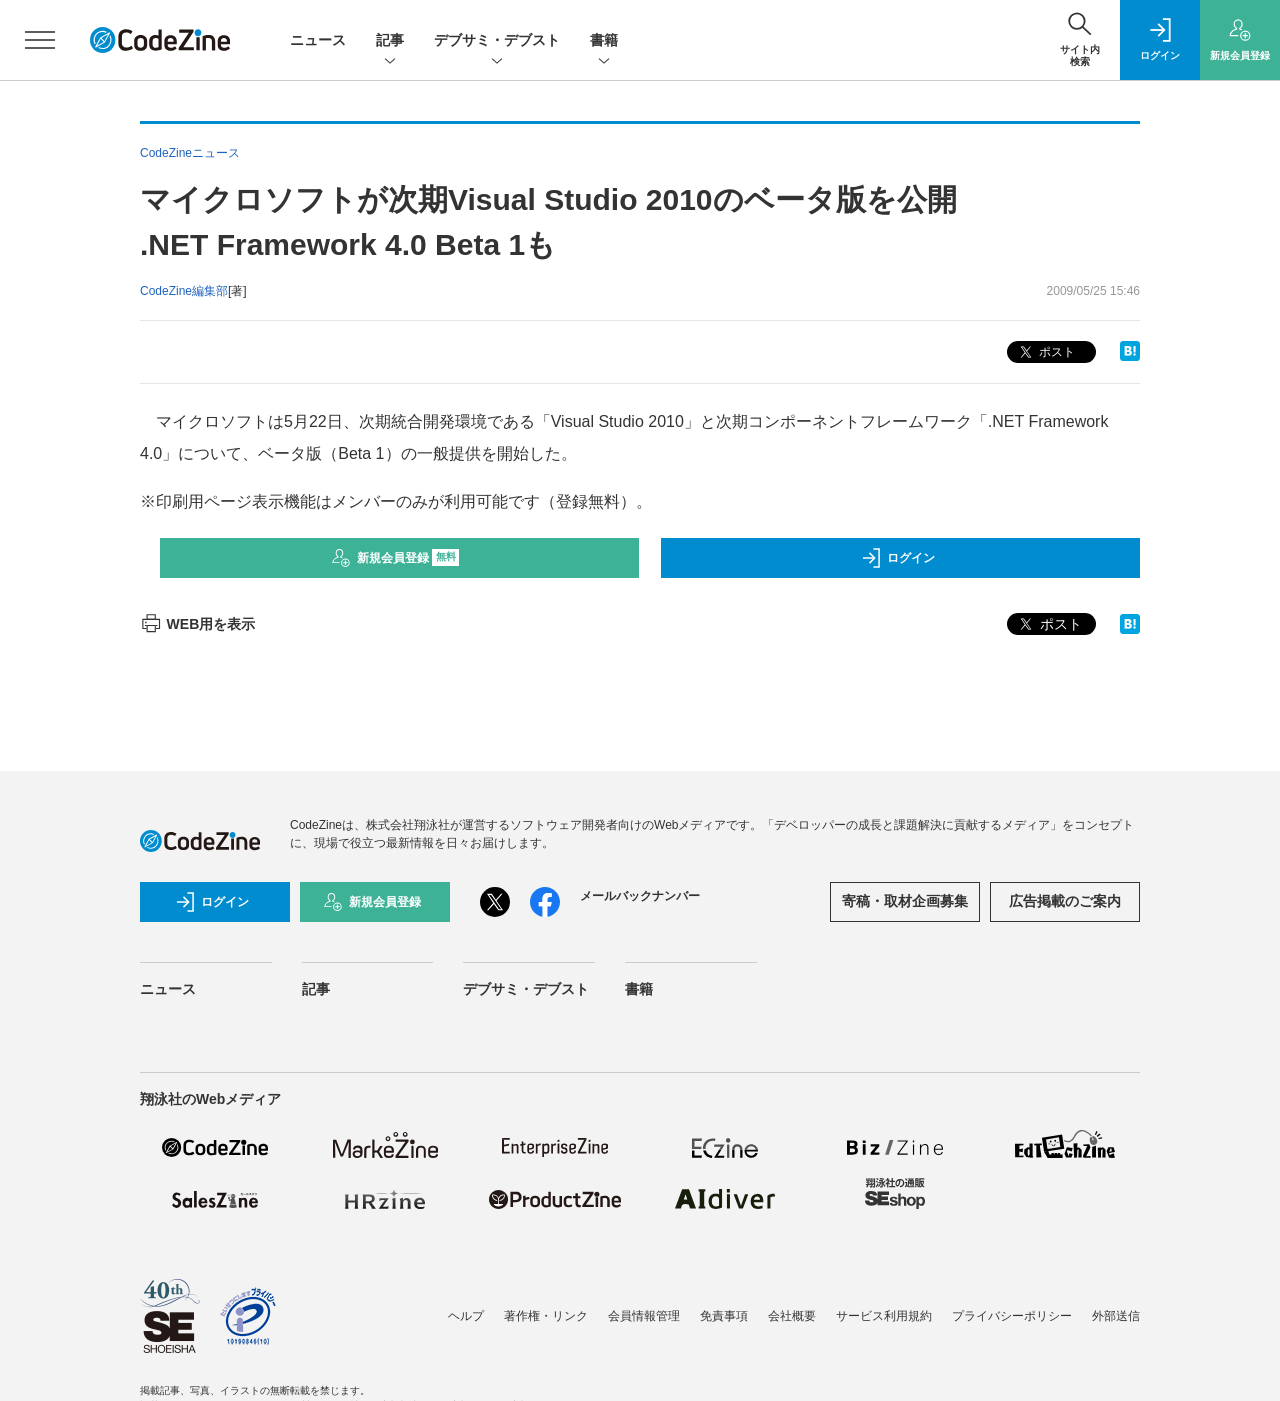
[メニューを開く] (40, 40)
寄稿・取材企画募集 (905, 901)
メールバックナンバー (640, 896)
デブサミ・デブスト (497, 41)
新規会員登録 (395, 558)
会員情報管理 (644, 1316)
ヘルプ (466, 1316)
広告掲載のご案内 (1065, 901)
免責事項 (724, 1316)
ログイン (898, 558)
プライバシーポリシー (1012, 1316)
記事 (390, 41)
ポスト (1045, 352)
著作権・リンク (546, 1316)
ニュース (318, 40)
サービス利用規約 (884, 1316)
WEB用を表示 (197, 624)
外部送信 (1116, 1316)
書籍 (604, 41)
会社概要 (792, 1316)
